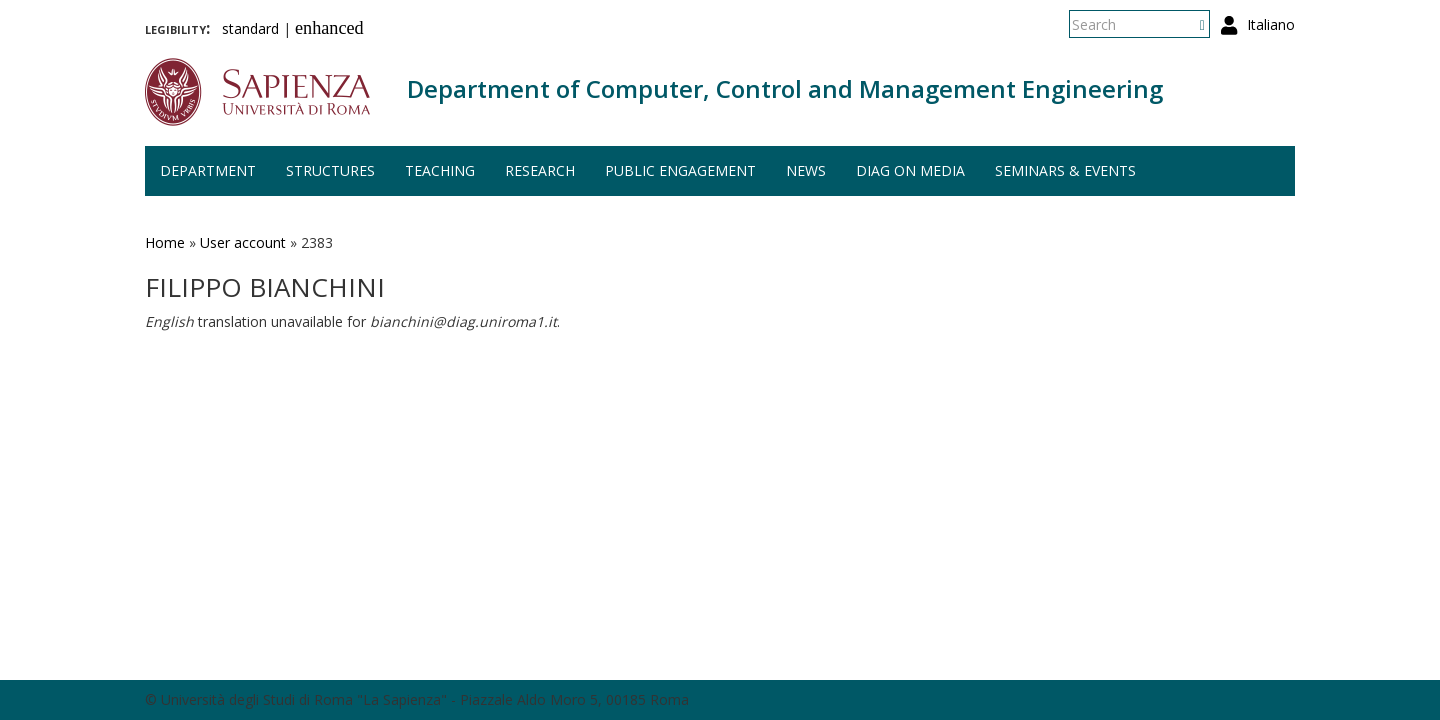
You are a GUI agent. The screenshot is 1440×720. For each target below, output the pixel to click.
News (806, 170)
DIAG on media (910, 170)
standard (250, 28)
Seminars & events (1065, 170)
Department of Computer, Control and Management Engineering (785, 88)
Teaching (440, 170)
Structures (330, 170)
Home (165, 242)
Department (208, 170)
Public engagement (680, 170)
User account (243, 242)
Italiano (1271, 24)
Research (540, 170)
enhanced (329, 28)
